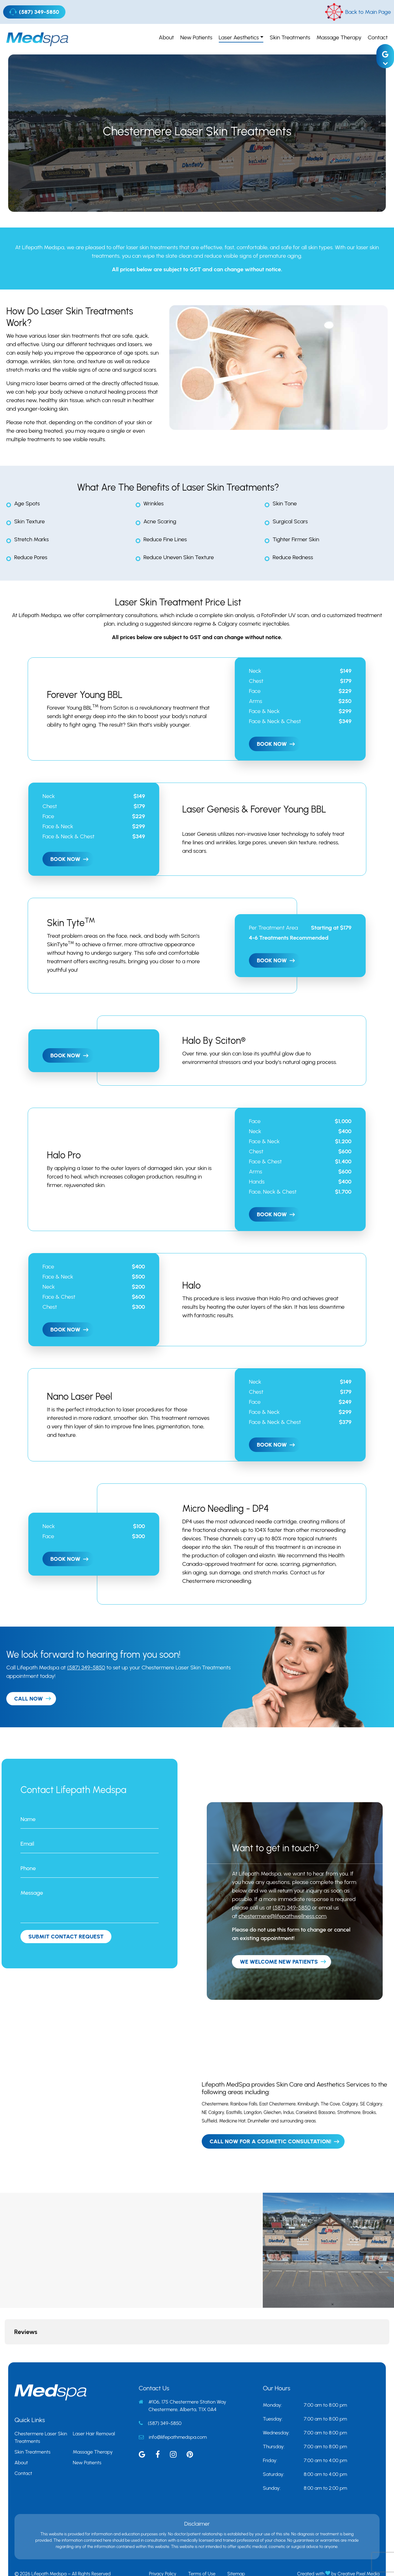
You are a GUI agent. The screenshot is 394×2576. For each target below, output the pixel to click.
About (166, 37)
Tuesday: (273, 2388)
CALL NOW (28, 1698)
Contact (378, 37)
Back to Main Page (358, 12)
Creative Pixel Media (359, 2542)
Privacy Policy (163, 2542)
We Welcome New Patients (279, 1961)
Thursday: (273, 2415)
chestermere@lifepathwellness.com (282, 1916)
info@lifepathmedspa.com (178, 2406)
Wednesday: (276, 2401)
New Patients (196, 37)
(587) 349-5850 (34, 11)
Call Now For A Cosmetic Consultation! (270, 2141)
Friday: (270, 2429)
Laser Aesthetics (239, 37)
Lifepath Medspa (43, 247)
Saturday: (273, 2443)
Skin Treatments (290, 37)
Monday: (272, 2374)
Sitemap (236, 2542)
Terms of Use (202, 2542)
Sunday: (271, 2457)
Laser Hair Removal (94, 2402)
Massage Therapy (339, 37)
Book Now (272, 743)
